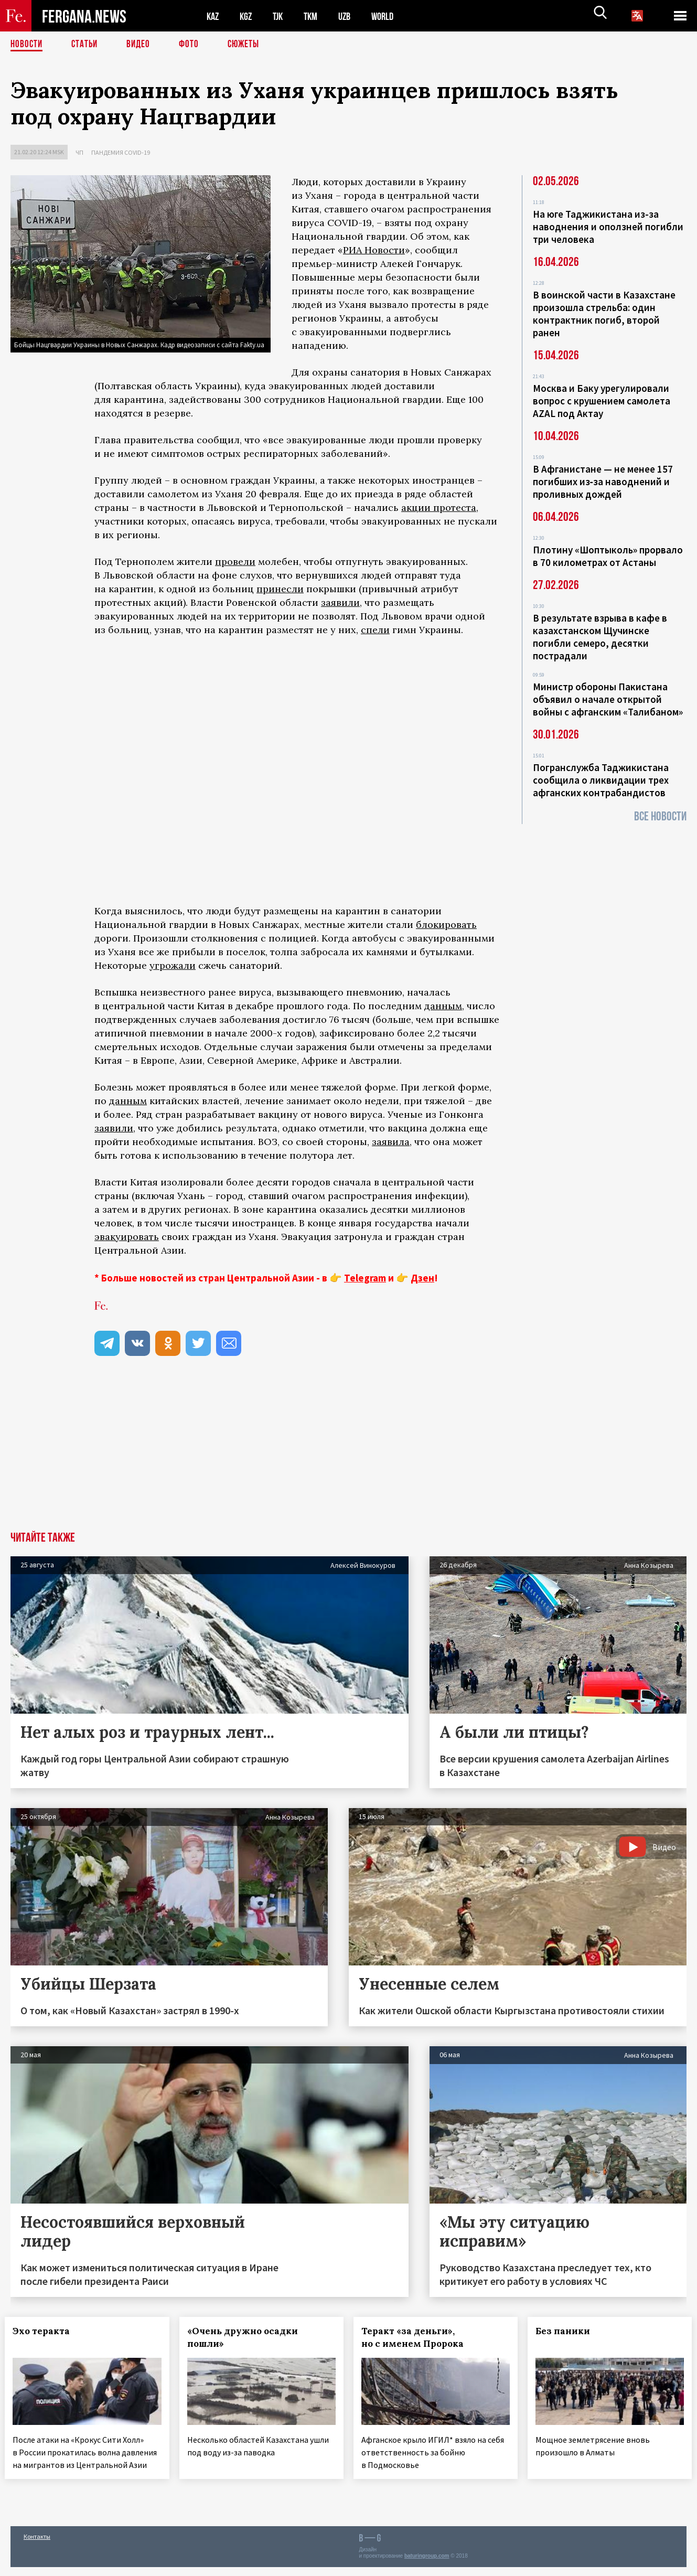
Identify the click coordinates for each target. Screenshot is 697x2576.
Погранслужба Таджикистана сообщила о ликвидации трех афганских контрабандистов (601, 780)
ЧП (79, 152)
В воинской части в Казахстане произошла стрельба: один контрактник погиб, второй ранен (604, 313)
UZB (351, 16)
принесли (280, 589)
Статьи (87, 44)
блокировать (446, 924)
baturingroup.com (426, 2565)
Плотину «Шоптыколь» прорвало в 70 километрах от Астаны (608, 556)
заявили (340, 602)
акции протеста (438, 507)
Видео (142, 44)
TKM (316, 16)
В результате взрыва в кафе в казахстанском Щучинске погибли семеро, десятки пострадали (600, 637)
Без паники (568, 2331)
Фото (193, 44)
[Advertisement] (348, 1453)
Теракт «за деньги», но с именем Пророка (418, 2337)
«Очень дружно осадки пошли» (247, 2337)
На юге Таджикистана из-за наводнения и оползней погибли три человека (608, 226)
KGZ (248, 16)
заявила (391, 1142)
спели (375, 630)
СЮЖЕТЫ (249, 44)
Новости (27, 44)
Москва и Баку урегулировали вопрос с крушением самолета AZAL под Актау (601, 401)
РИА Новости (374, 250)
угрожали (172, 965)
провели (235, 561)
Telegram (365, 1277)
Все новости (660, 816)
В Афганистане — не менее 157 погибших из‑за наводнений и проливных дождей (603, 481)
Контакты (37, 2545)
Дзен (422, 1277)
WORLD (391, 16)
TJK (281, 16)
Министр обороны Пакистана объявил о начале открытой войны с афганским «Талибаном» (608, 699)
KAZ (213, 16)
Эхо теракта (47, 2331)
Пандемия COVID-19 (120, 152)
